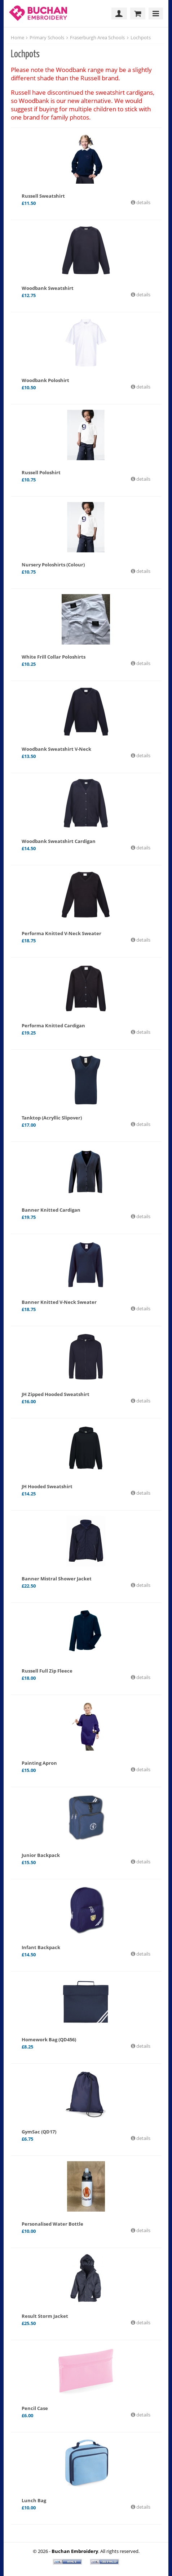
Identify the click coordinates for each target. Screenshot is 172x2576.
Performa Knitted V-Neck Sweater (61, 933)
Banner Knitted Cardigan (51, 1210)
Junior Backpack (41, 1855)
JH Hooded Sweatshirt (47, 1486)
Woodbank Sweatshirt (48, 288)
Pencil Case (35, 2408)
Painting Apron (39, 1763)
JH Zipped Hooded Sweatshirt (55, 1394)
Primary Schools (47, 37)
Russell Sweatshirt (43, 196)
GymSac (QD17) (39, 2131)
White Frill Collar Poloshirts (53, 657)
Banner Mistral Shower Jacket (57, 1578)
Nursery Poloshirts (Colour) (53, 564)
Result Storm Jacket (45, 2316)
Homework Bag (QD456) (49, 2039)
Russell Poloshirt (41, 472)
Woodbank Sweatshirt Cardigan (59, 841)
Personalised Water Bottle (52, 2224)
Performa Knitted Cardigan (53, 1025)
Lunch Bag (34, 2500)
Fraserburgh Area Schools (97, 37)
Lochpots (141, 37)
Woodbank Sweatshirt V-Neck (56, 749)
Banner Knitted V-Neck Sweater (59, 1302)
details (142, 202)
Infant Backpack (41, 1947)
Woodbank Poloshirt (45, 380)
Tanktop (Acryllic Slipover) (52, 1117)
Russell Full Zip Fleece (47, 1671)
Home (17, 37)
